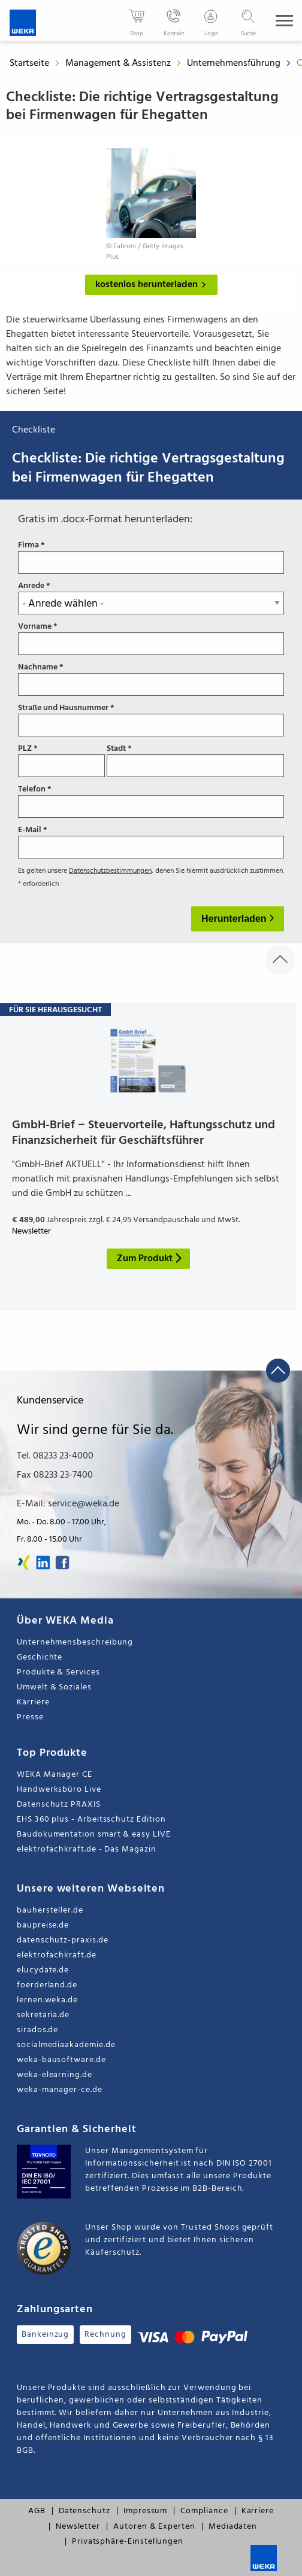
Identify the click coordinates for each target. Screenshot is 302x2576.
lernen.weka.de (47, 2000)
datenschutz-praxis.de (62, 1940)
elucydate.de (43, 1970)
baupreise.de (43, 1925)
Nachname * (151, 679)
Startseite (29, 63)
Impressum (145, 2511)
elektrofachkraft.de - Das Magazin (86, 1849)
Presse (30, 1717)
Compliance (204, 2511)
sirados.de (37, 2030)
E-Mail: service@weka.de (68, 1504)
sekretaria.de (43, 2015)
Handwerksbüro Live (59, 1789)
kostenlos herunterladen (153, 285)
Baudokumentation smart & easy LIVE (94, 1834)
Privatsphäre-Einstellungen (127, 2541)
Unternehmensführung (235, 63)
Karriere (33, 1702)
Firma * (151, 557)
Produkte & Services (58, 1672)
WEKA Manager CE (54, 1774)
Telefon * (151, 801)
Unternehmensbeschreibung (75, 1642)
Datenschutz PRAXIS (59, 1804)
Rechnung (105, 2334)
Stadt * (195, 760)
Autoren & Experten (154, 2527)
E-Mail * (151, 841)
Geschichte (39, 1657)
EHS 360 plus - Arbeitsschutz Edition (91, 1819)
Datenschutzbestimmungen (110, 871)
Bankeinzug (45, 2334)
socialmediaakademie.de (66, 2045)
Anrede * (151, 597)
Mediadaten (233, 2527)
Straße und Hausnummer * (151, 719)
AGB (37, 2511)
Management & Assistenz (119, 63)
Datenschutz (84, 2511)
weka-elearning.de (54, 2075)
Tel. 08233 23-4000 (55, 1456)
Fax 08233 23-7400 (55, 1475)
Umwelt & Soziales (54, 1687)
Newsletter (78, 2527)
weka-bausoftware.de (61, 2060)
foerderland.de (47, 1985)
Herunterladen (235, 919)
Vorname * (151, 638)
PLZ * (61, 760)
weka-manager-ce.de (59, 2090)
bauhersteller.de (50, 1910)
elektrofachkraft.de (56, 1955)
